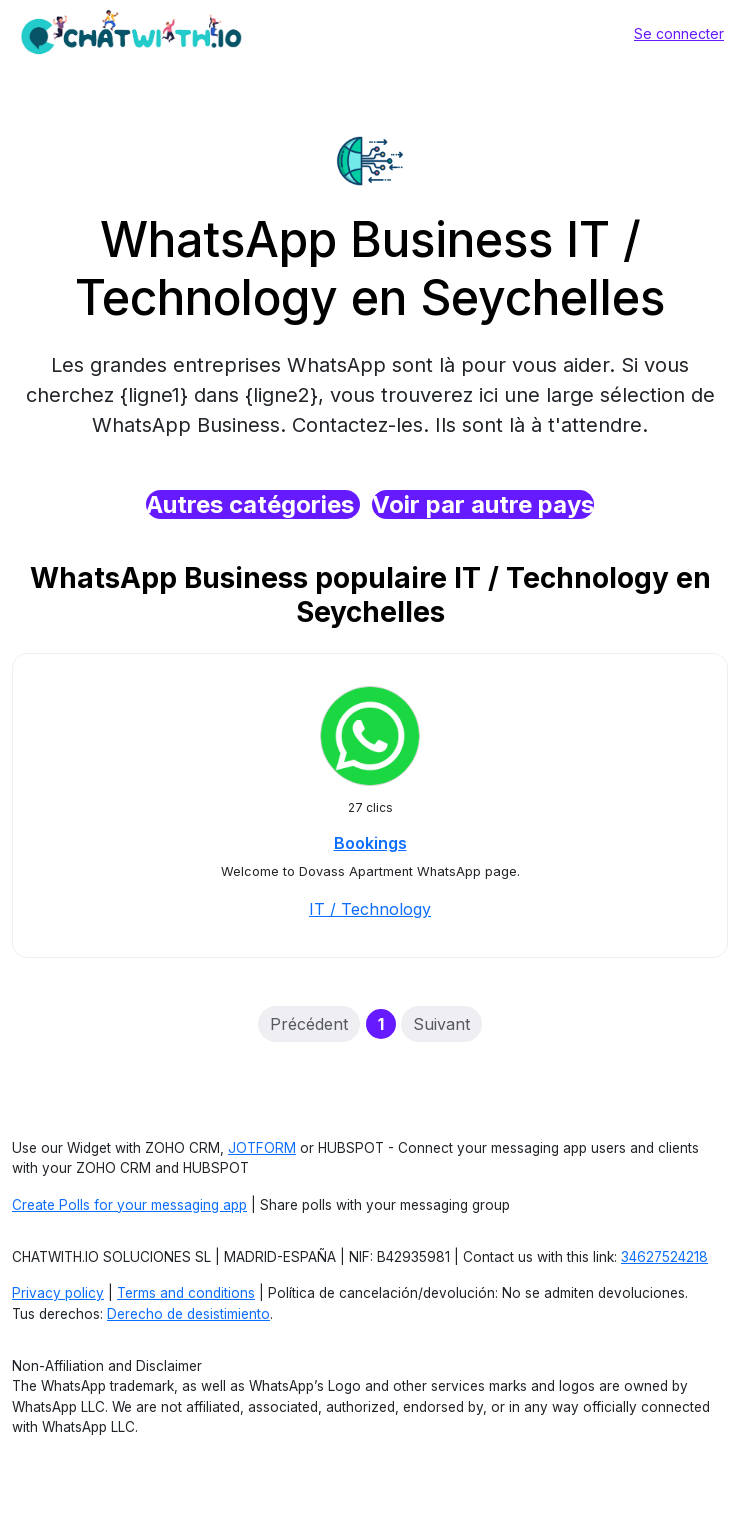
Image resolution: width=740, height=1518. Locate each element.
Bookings (370, 843)
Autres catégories (253, 504)
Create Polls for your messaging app (129, 1205)
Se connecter (679, 33)
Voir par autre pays (483, 504)
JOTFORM (262, 1148)
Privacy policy (58, 1293)
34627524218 (664, 1257)
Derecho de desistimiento (188, 1314)
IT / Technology (370, 909)
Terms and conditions (186, 1293)
